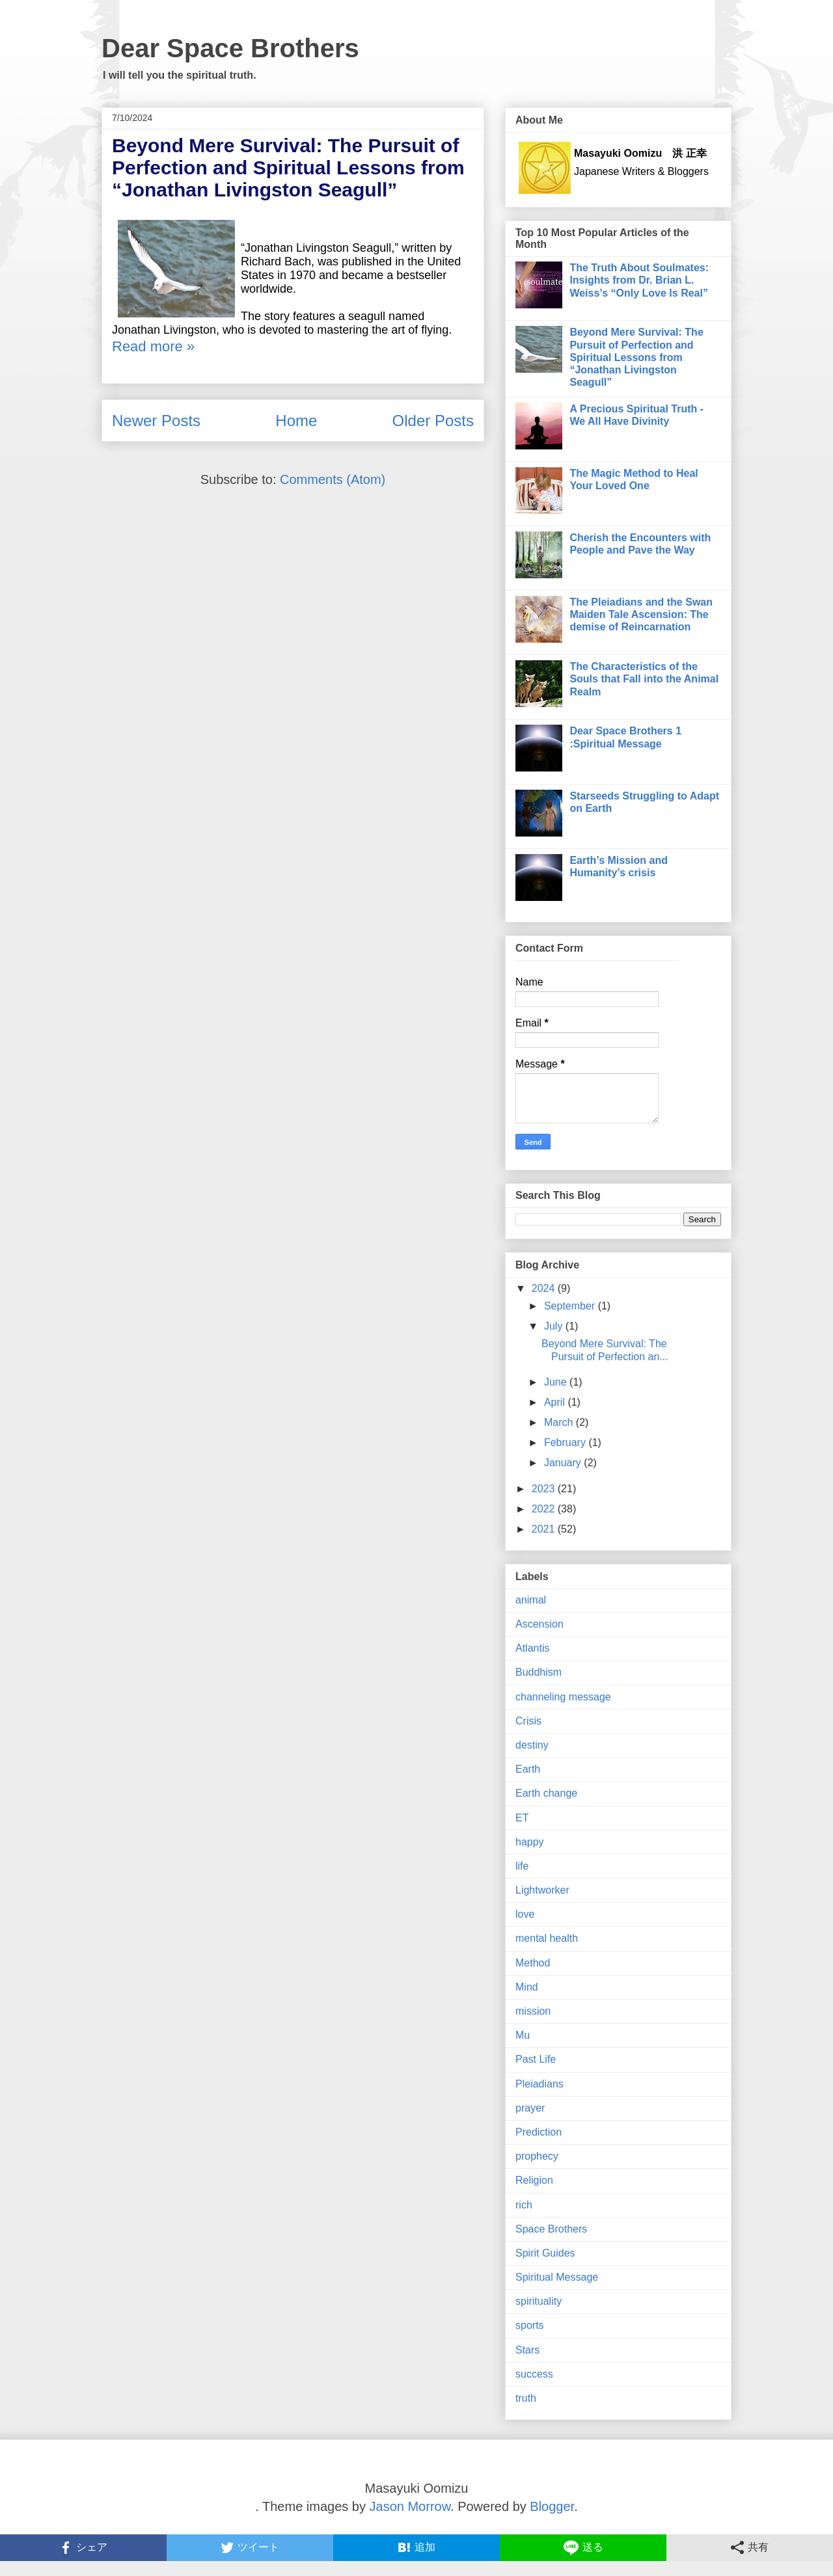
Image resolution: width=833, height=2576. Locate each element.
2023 (545, 1488)
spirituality (538, 2301)
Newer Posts (156, 420)
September (571, 1305)
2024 (545, 1288)
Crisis (528, 1720)
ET (521, 1817)
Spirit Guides (545, 2253)
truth (525, 2398)
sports (529, 2325)
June (556, 1382)
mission (533, 2011)
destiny (532, 1745)
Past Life (535, 2059)
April (555, 1402)
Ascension (539, 1624)
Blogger (552, 2506)
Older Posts (433, 420)
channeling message (563, 1696)
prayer (530, 2107)
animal (530, 1599)
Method (532, 1962)
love (524, 1914)
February (566, 1442)
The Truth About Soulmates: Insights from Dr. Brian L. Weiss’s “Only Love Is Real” (639, 280)
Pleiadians (539, 2083)
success (534, 2374)
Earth (527, 1769)
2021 (545, 1529)
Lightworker (542, 1890)
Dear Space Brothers (230, 48)
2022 (545, 1508)
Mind (526, 1986)
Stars (527, 2349)
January (564, 1462)
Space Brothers (551, 2228)
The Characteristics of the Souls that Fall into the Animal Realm (643, 679)
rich (523, 2204)
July (555, 1326)
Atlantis (532, 1648)
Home (296, 420)
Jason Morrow (410, 2506)
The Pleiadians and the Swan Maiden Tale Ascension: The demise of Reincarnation (641, 614)
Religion (534, 2180)
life (521, 1866)
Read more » (153, 346)
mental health (546, 1938)
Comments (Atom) (332, 479)
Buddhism (538, 1672)
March (560, 1422)
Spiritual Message (556, 2277)
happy (529, 1841)
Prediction (538, 2132)
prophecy (536, 2156)
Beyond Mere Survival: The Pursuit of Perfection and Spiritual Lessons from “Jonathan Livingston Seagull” (288, 167)
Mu (522, 2035)
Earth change (546, 1793)
